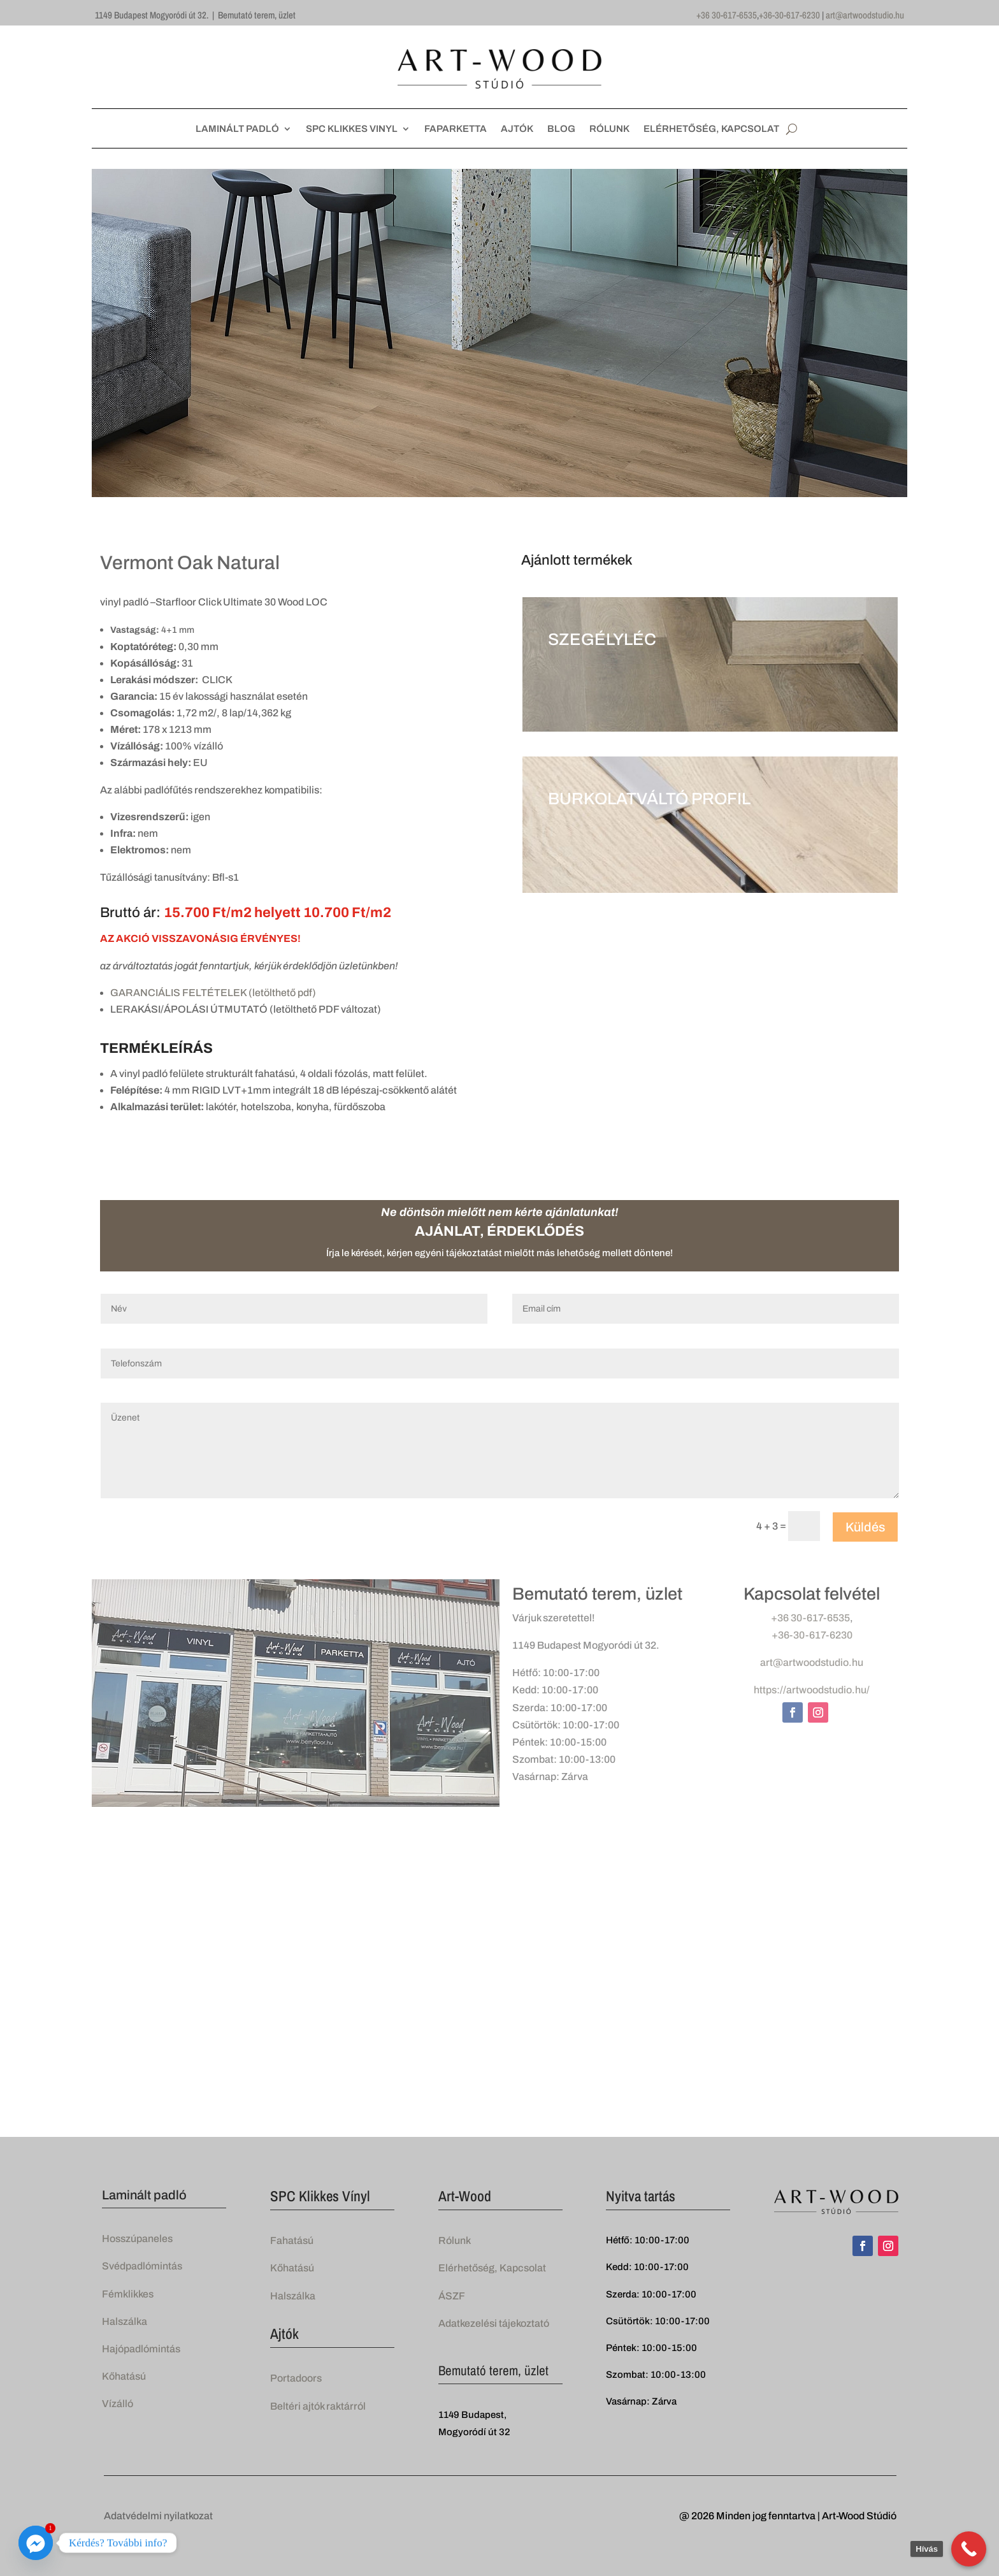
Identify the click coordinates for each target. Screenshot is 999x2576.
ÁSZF (451, 2295)
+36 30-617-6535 (726, 15)
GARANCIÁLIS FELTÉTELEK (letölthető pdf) (213, 992)
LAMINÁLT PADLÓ (237, 129)
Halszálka (124, 2321)
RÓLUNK (609, 129)
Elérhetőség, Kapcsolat (492, 2267)
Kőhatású (124, 2376)
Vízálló (117, 2403)
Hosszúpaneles (137, 2238)
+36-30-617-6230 (789, 15)
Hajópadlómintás (141, 2348)
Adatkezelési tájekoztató (493, 2323)
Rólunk (454, 2240)
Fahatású (291, 2240)
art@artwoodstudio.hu (865, 15)
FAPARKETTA (455, 129)
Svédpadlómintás (142, 2266)
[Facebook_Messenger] (35, 2543)
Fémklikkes (128, 2294)
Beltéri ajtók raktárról (318, 2406)
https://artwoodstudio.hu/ (812, 1689)
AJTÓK (517, 129)
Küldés (865, 1527)
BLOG (561, 129)
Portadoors (296, 2378)
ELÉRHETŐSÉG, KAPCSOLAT (711, 129)
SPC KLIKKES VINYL (352, 129)
